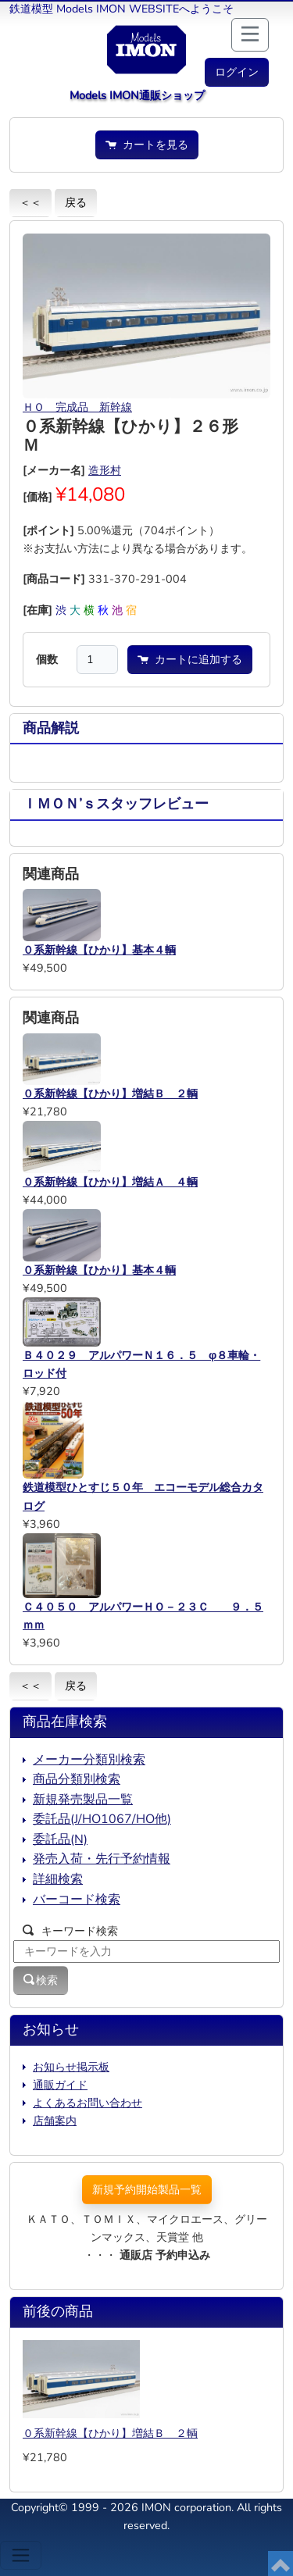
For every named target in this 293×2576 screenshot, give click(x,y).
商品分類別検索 (76, 1779)
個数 (47, 659)
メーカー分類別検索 (89, 1759)
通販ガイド (60, 2085)
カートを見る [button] (146, 144)
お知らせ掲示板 (71, 2067)
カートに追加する (190, 659)
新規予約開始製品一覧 (147, 2189)
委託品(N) (60, 1839)
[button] (237, 72)
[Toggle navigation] (20, 2555)
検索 (40, 1980)
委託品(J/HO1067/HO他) (102, 1819)
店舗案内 (55, 2120)
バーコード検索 (76, 1899)
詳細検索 (58, 1879)
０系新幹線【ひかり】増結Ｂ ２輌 (110, 2433)
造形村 (104, 470)
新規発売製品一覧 (83, 1799)
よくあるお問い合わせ (87, 2102)
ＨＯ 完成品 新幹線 (77, 407)
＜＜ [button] (30, 202)
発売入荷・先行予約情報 (101, 1859)
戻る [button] (76, 202)
